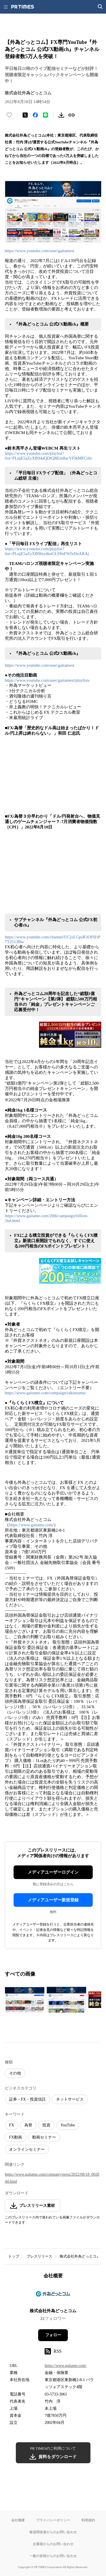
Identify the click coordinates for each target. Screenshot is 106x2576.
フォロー (53, 2335)
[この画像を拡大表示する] (24, 1999)
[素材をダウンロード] (61, 115)
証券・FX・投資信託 (27, 2099)
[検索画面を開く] (100, 6)
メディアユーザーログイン (53, 1872)
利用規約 (88, 2520)
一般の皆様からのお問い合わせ (53, 2555)
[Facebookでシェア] (35, 115)
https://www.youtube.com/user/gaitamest (39, 250)
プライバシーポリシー (53, 2520)
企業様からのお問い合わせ (53, 2543)
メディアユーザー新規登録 (53, 1900)
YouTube (67, 2125)
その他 (15, 2073)
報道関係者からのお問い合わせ (53, 2532)
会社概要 (18, 2520)
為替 (28, 2125)
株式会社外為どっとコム (80, 2256)
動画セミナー (44, 2137)
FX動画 (15, 2137)
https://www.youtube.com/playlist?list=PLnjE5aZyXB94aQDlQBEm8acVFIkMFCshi (48, 455)
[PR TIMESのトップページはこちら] (22, 7)
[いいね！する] (9, 115)
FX (11, 2125)
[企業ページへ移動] (53, 2295)
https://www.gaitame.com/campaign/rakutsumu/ (45, 1393)
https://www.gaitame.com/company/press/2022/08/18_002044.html (52, 2178)
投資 (46, 2125)
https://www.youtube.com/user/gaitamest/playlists (47, 680)
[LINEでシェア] (45, 115)
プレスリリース (39, 2256)
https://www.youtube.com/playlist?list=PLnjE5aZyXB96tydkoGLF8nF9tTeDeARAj (47, 551)
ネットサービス (70, 2099)
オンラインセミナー (27, 2149)
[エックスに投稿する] (25, 115)
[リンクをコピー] (71, 115)
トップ (13, 2256)
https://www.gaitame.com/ (31, 1525)
